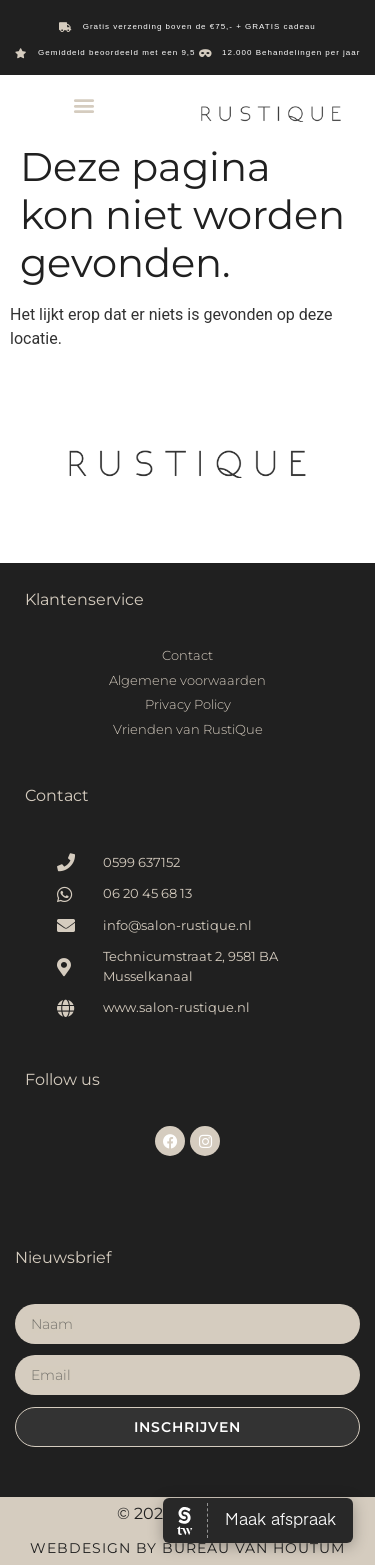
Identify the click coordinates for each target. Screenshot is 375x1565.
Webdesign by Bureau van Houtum (187, 1548)
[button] (83, 105)
